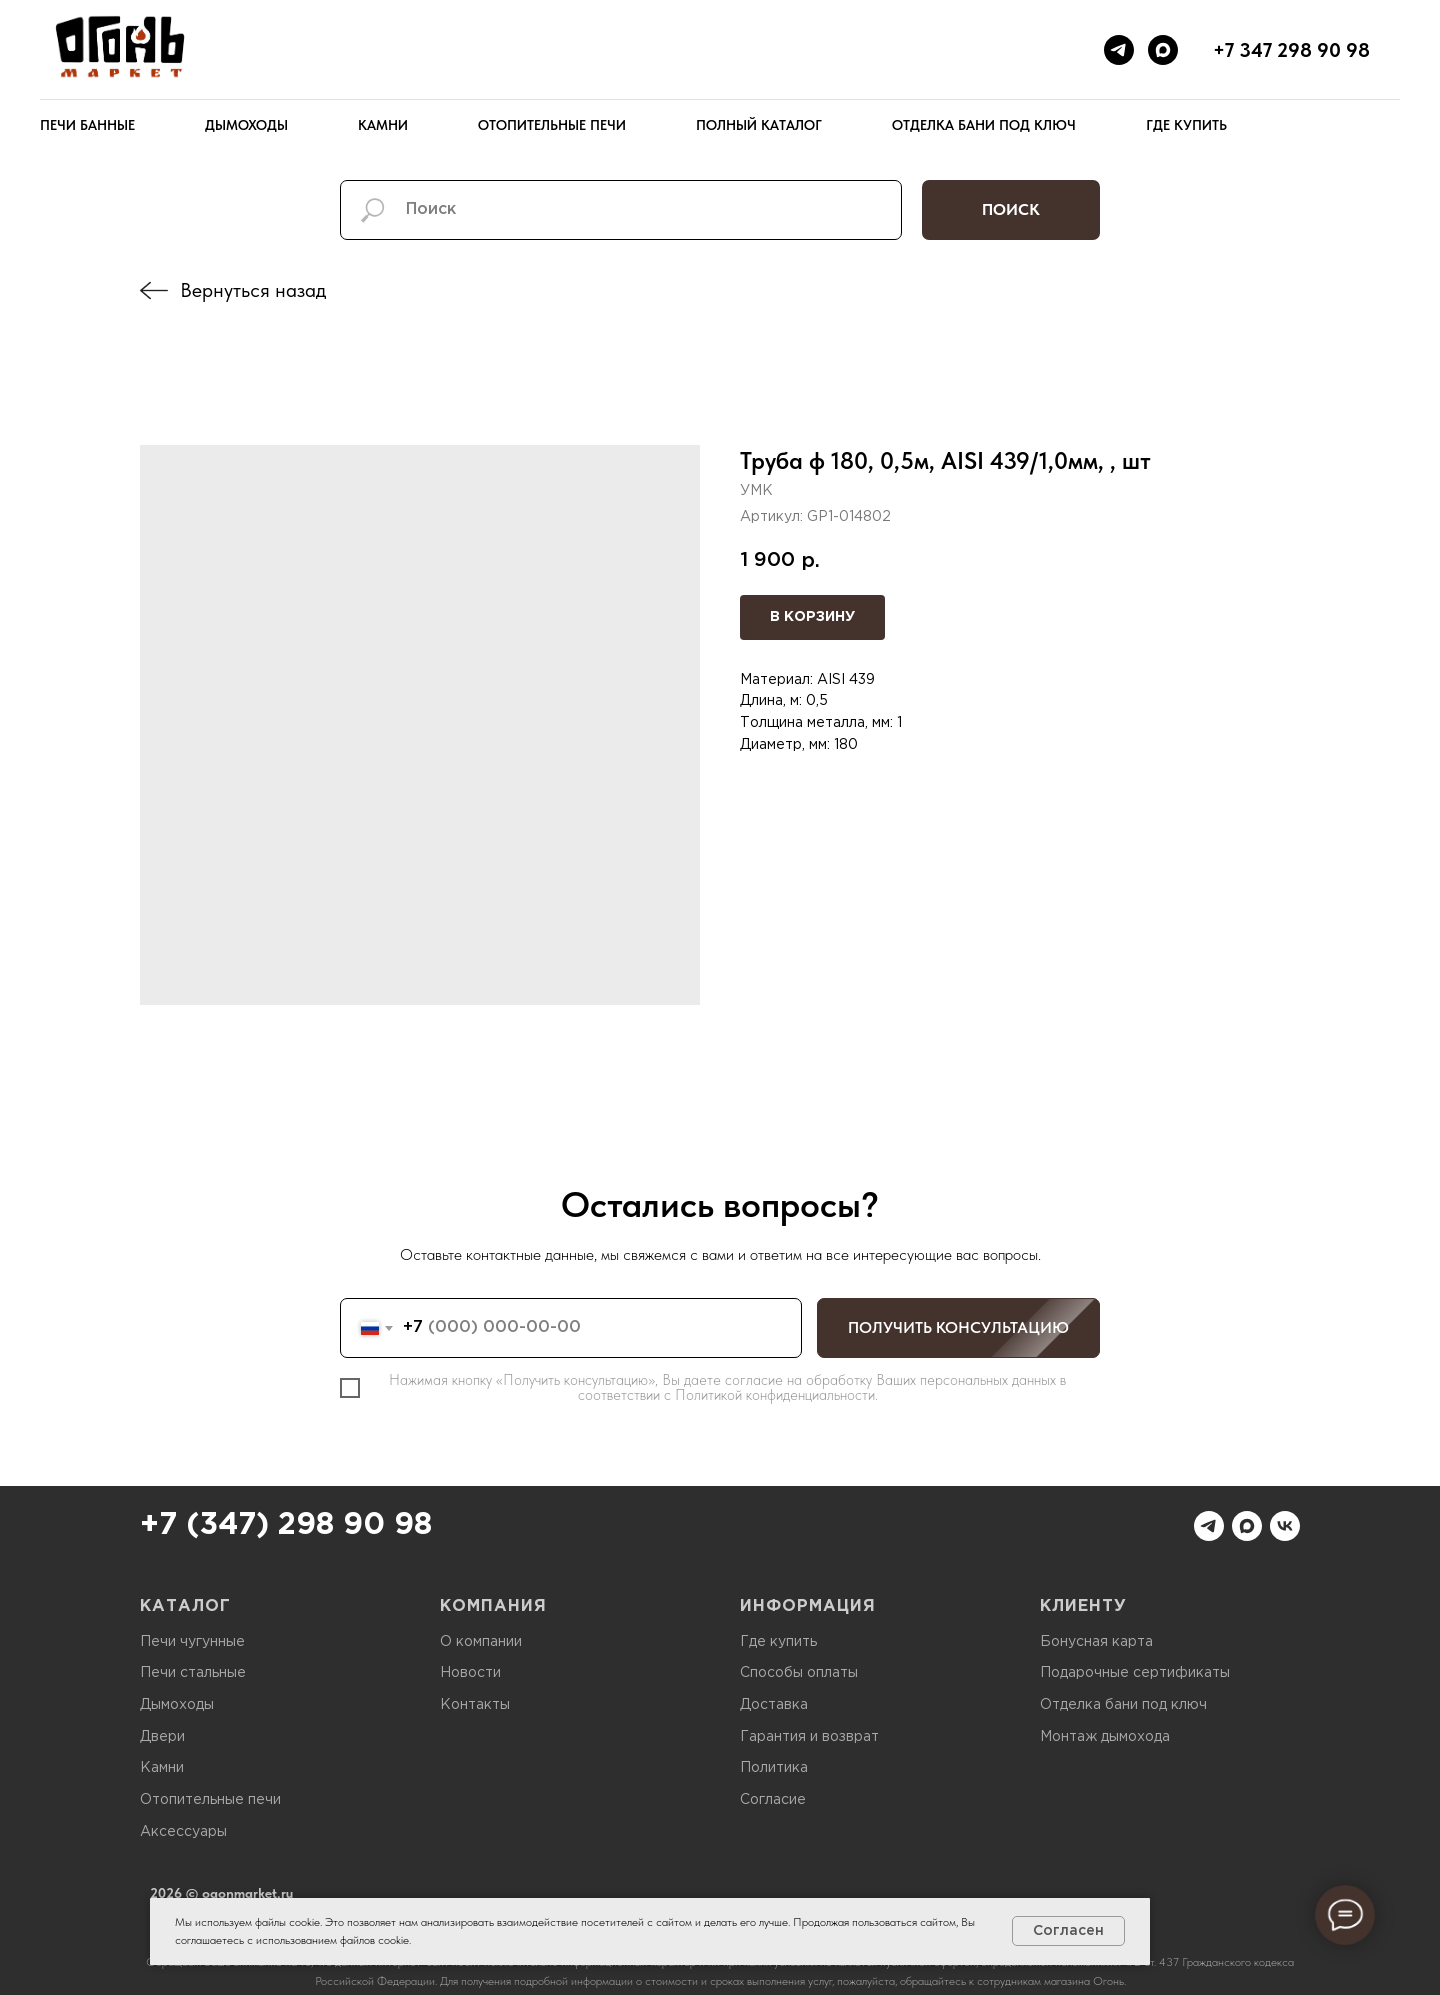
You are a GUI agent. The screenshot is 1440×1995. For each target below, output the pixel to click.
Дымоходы (246, 125)
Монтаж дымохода (1105, 1737)
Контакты (475, 1705)
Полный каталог (759, 125)
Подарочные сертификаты (1135, 1673)
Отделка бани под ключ (984, 125)
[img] (154, 290)
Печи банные (87, 125)
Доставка (774, 1705)
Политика (774, 1768)
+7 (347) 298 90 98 (286, 1525)
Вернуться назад (253, 290)
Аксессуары (183, 1832)
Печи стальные (193, 1673)
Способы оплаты (799, 1673)
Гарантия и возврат (809, 1737)
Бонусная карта (1096, 1642)
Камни (383, 125)
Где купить (1186, 125)
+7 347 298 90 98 (1291, 50)
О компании (481, 1642)
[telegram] (1119, 50)
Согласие (773, 1800)
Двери (162, 1737)
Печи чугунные (192, 1642)
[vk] (1285, 1526)
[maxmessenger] (1163, 50)
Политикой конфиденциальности (775, 1395)
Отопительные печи (552, 125)
